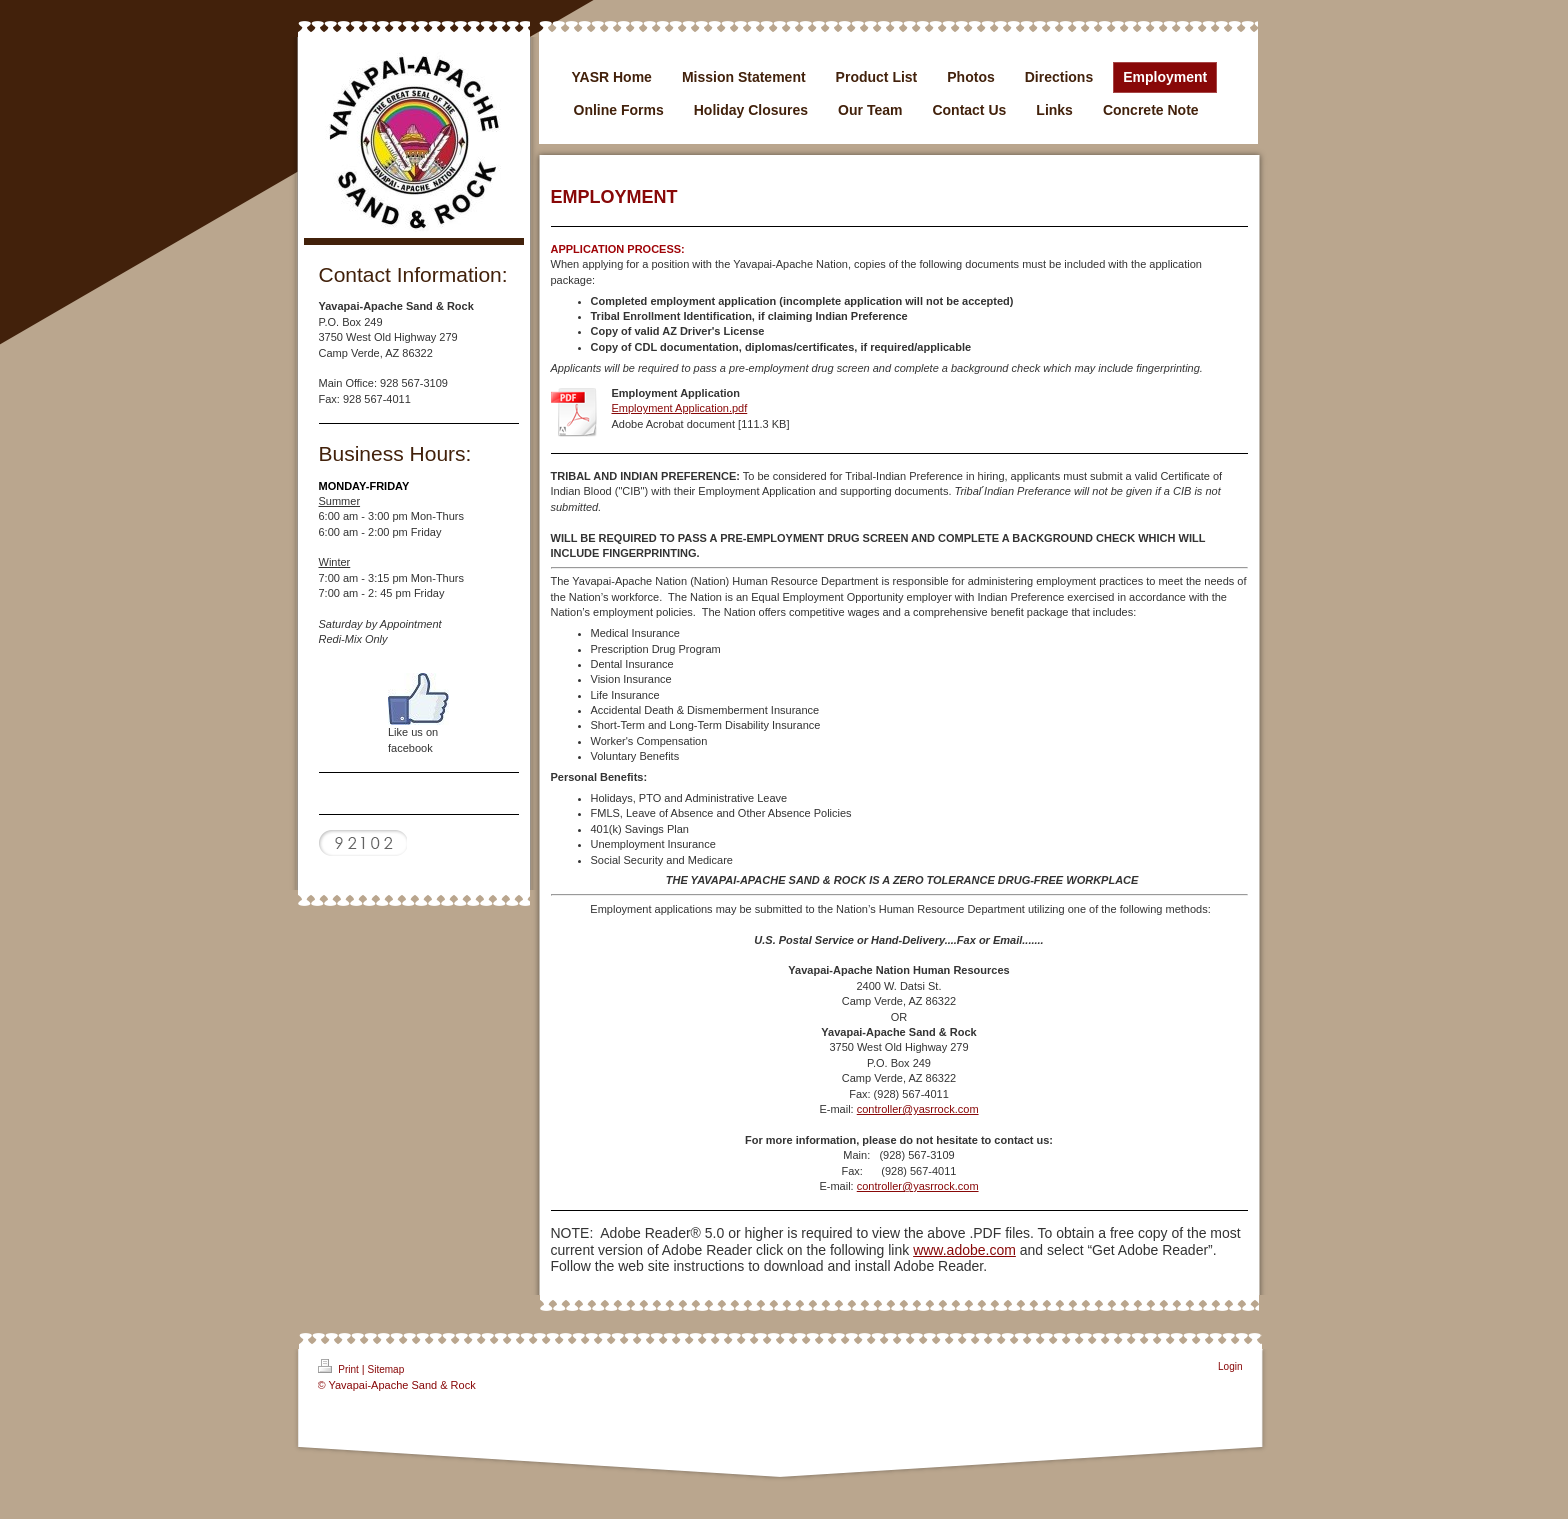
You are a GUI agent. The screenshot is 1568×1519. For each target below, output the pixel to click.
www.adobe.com (964, 1250)
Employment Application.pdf (680, 408)
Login (1230, 1366)
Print (340, 1367)
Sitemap (386, 1369)
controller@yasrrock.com (918, 1109)
